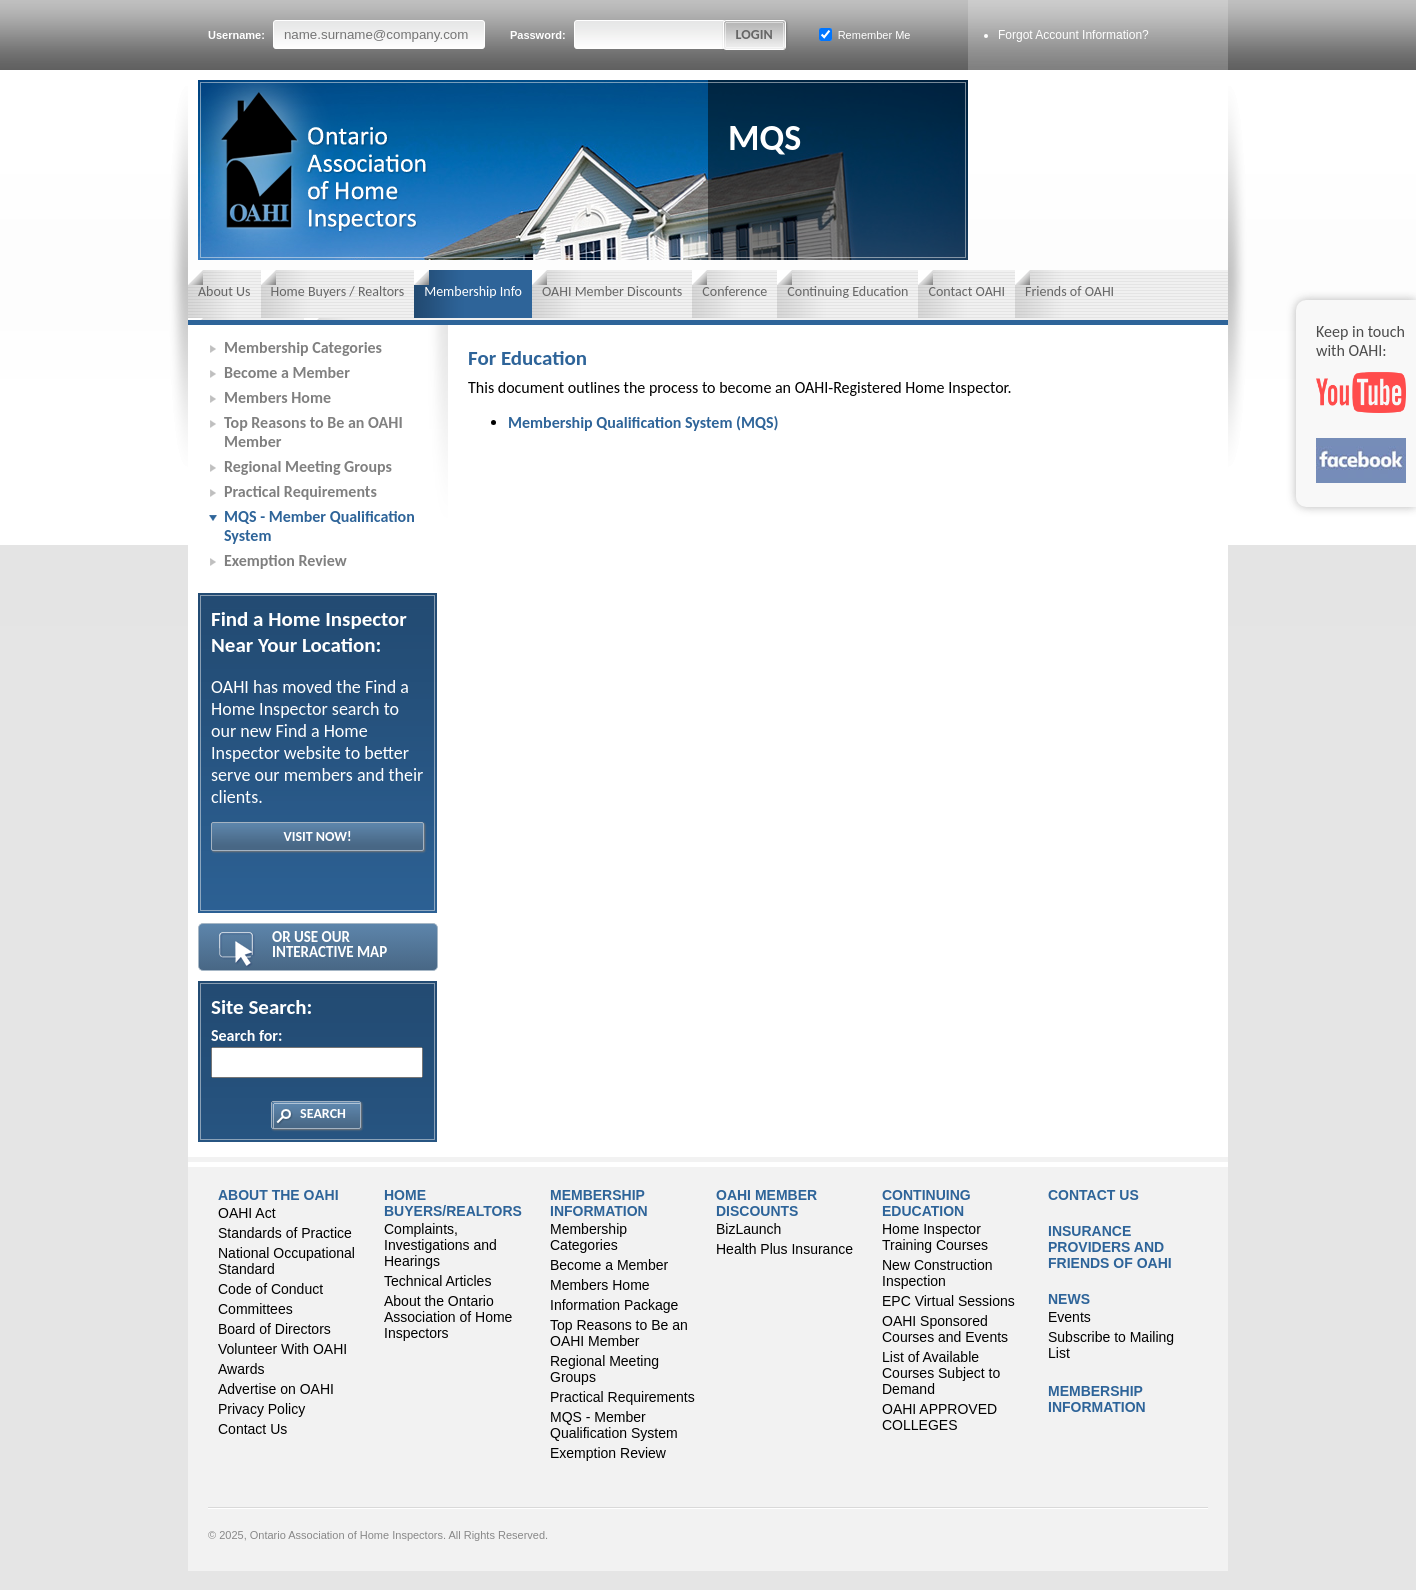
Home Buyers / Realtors (338, 291)
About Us (224, 291)
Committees (255, 1309)
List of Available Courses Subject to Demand (941, 1373)
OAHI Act (247, 1213)
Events (1069, 1317)
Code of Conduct (270, 1289)
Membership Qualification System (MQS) (643, 422)
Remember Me (865, 34)
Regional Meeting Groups (308, 466)
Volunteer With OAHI (282, 1349)
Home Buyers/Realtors (453, 1203)
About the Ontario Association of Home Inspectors (448, 1317)
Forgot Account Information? (1073, 35)
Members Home (277, 397)
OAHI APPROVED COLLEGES (939, 1417)
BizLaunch (748, 1229)
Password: (618, 34)
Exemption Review (285, 560)
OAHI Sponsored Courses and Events (945, 1329)
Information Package (614, 1305)
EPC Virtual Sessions (948, 1301)
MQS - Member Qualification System (319, 526)
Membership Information (599, 1203)
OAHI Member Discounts (612, 291)
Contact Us (252, 1429)
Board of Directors (274, 1329)
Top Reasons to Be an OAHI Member (313, 432)
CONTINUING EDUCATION (926, 1203)
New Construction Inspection (937, 1273)
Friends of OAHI (1069, 291)
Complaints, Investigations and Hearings (440, 1245)
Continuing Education (847, 291)
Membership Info (473, 291)
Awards (241, 1369)
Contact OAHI (966, 291)
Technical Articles (437, 1281)
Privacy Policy (261, 1409)
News (1069, 1299)
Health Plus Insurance (784, 1249)
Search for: (316, 1052)
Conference (734, 291)
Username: (346, 34)
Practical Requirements (300, 491)
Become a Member (287, 372)
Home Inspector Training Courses (935, 1237)
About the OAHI (278, 1195)
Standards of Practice (285, 1233)
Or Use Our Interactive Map (329, 944)
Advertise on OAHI (276, 1389)
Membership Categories (303, 347)
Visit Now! (317, 836)
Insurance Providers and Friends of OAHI (1110, 1247)
